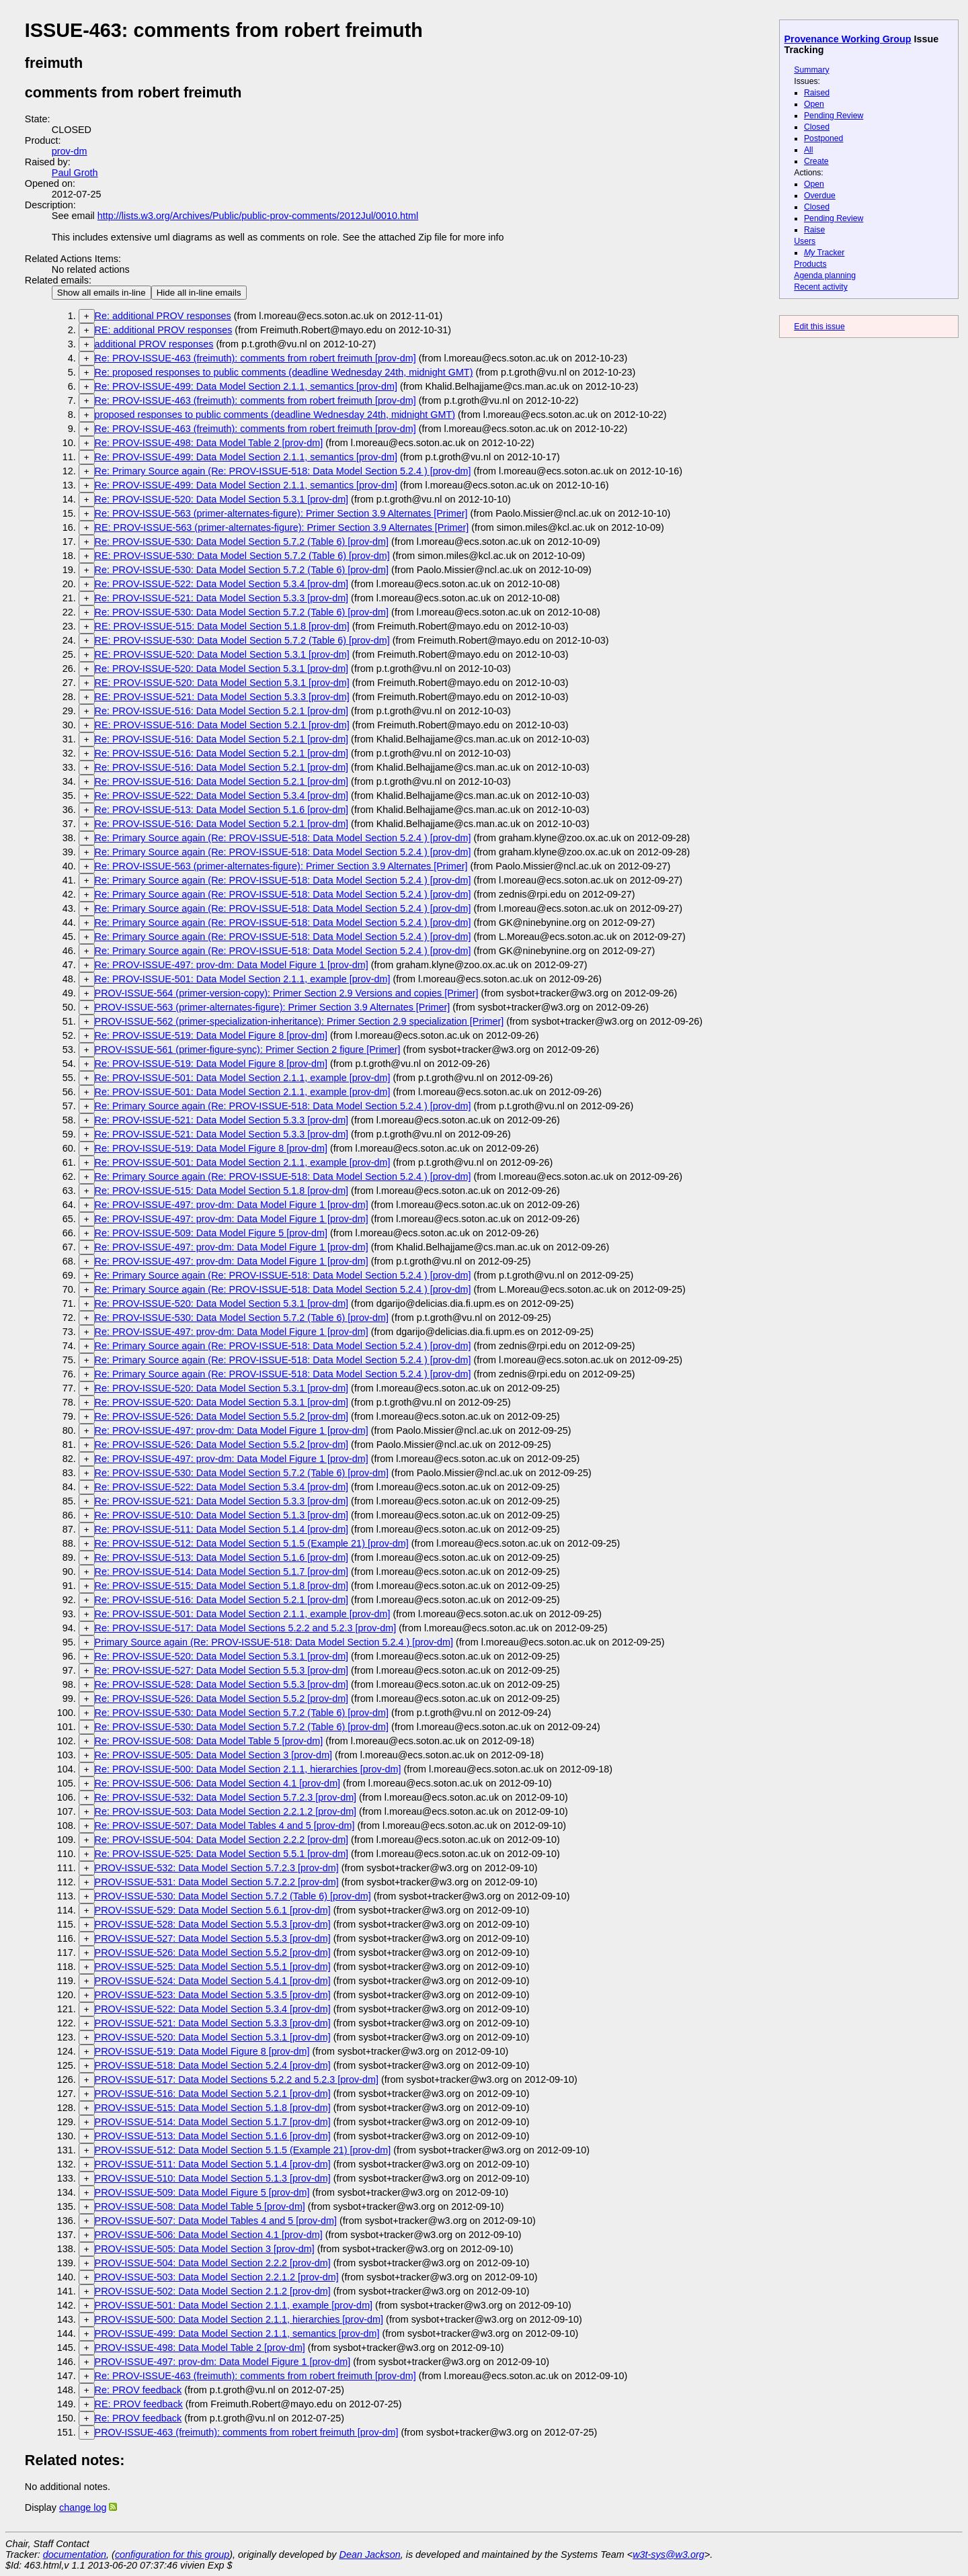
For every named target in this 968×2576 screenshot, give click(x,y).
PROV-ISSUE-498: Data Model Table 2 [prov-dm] (200, 2347)
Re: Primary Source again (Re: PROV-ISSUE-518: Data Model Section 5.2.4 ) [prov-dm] (283, 471)
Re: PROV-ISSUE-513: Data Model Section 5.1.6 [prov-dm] (222, 809)
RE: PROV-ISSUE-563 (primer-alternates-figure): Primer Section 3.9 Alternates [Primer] (282, 527)
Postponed (824, 138)
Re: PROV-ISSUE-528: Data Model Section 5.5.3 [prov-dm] (222, 1684)
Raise (814, 229)
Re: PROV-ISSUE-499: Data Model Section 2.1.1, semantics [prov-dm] (246, 386)
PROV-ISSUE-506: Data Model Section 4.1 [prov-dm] (209, 2234)
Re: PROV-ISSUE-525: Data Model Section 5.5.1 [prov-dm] (222, 1853)
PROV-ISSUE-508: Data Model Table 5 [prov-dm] (200, 2206)
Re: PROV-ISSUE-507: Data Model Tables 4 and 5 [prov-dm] (225, 1825)
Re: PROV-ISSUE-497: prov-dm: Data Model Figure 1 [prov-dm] (231, 964)
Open (814, 104)
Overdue (820, 195)
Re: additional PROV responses (163, 315)
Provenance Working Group (848, 39)
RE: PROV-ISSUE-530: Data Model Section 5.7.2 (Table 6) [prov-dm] (242, 555)
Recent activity (821, 287)
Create (816, 161)
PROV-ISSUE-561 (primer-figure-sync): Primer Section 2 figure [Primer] (248, 1049)
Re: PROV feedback (138, 2390)
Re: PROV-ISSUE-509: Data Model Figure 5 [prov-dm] (211, 1233)
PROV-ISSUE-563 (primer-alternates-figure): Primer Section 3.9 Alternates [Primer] (272, 1007)
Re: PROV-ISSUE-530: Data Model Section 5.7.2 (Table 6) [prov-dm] (242, 541)
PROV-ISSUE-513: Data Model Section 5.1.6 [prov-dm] (213, 2136)
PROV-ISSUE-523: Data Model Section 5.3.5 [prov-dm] (213, 1994)
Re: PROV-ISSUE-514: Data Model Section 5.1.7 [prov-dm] (222, 1571)
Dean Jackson (370, 2554)
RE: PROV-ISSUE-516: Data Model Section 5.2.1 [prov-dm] (222, 725)
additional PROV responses (154, 344)
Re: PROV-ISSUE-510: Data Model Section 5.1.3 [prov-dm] (222, 1515)
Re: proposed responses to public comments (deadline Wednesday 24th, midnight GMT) (284, 372)
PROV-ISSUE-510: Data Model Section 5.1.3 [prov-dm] (213, 2178)
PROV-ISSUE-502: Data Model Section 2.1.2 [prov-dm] (213, 2291)
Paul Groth (75, 172)
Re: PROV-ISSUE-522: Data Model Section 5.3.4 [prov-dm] (222, 583)
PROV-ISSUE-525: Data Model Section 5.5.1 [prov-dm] (213, 1966)
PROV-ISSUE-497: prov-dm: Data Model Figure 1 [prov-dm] (223, 2361)
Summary (811, 70)
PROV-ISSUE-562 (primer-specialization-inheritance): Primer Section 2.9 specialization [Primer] (299, 1021)
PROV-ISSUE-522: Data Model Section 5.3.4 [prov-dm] (213, 2009)
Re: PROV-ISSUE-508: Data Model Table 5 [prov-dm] (209, 1740)
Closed (817, 127)
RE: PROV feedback (139, 2404)
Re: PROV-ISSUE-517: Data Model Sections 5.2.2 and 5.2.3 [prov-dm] (246, 1628)
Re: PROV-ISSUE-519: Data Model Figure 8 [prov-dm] (211, 1035)
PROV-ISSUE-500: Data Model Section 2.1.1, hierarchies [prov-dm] (239, 2319)
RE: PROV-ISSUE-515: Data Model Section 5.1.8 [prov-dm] (222, 626)
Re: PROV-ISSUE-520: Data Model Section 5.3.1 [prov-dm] (222, 499)
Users (804, 241)
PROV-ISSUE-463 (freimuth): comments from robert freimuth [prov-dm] (247, 2432)
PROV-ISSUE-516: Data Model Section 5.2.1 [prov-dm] (213, 2093)
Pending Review (833, 115)
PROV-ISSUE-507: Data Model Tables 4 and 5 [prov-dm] (216, 2220)
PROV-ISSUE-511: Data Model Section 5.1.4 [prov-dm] (213, 2164)
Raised (817, 92)
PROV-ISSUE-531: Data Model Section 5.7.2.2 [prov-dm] (217, 1882)
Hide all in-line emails (199, 293)
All (808, 150)
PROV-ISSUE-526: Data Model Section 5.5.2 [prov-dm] (213, 1952)
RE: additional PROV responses (164, 330)
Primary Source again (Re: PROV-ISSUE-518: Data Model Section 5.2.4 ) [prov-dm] (274, 1642)
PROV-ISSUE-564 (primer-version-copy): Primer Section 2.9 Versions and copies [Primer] (287, 993)
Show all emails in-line (101, 293)
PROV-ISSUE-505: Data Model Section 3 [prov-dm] (205, 2248)
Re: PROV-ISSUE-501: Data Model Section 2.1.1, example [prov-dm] (243, 979)
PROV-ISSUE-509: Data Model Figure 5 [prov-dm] (202, 2192)
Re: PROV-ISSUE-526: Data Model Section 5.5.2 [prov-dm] (222, 1416)
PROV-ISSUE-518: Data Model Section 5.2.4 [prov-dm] (213, 2065)
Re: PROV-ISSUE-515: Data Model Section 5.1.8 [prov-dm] (222, 1190)
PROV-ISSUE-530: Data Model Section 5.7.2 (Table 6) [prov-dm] (233, 1896)
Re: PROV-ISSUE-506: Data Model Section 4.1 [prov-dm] (218, 1783)
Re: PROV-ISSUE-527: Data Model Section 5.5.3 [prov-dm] (222, 1670)
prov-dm (69, 151)
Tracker (824, 252)
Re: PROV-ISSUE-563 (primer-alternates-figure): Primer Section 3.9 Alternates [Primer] (281, 513)
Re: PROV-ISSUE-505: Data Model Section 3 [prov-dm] (214, 1755)
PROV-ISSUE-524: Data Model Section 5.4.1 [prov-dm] (213, 1980)
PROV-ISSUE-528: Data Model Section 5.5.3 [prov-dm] (213, 1924)
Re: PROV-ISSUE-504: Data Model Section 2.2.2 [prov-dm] (222, 1839)
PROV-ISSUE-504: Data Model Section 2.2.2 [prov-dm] (213, 2263)
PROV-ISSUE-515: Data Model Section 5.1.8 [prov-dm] (213, 2107)
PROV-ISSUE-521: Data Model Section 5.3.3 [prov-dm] (213, 2023)
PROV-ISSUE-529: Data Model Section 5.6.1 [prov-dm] (213, 1910)
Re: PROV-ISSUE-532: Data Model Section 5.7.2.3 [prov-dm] (226, 1797)
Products (810, 264)
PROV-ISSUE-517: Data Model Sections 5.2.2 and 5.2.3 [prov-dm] (236, 2079)
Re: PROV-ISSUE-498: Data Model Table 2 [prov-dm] (209, 442)
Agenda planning (825, 275)
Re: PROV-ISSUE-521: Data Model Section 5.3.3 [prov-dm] (222, 598)
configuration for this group (172, 2554)
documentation (74, 2554)
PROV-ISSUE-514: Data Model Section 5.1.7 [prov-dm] (213, 2121)
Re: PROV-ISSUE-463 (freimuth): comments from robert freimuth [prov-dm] (255, 358)
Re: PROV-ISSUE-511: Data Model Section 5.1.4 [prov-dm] (222, 1529)
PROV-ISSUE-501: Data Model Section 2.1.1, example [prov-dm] (234, 2305)
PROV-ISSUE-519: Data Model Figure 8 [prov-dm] (202, 2051)
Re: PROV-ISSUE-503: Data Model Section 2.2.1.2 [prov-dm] (226, 1811)
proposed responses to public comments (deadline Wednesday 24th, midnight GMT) (275, 414)
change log (82, 2507)
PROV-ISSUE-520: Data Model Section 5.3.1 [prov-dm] (213, 2037)
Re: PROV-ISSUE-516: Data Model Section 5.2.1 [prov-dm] (222, 710)
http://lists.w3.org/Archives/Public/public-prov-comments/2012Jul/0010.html (258, 215)
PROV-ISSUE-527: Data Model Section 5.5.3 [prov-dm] (213, 1938)
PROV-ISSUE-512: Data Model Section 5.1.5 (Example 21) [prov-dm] (243, 2150)
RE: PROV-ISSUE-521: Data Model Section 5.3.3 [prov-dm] (222, 696)
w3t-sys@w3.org (668, 2554)
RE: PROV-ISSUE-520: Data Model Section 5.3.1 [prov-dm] (222, 654)
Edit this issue (819, 326)
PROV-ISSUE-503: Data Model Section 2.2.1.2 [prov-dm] (217, 2277)
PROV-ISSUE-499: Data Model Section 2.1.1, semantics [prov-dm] (237, 2333)
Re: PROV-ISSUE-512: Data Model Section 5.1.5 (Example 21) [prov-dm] (252, 1543)
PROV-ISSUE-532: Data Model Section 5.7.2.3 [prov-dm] (217, 1867)
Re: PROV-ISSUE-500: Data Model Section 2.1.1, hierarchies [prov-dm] (248, 1769)
